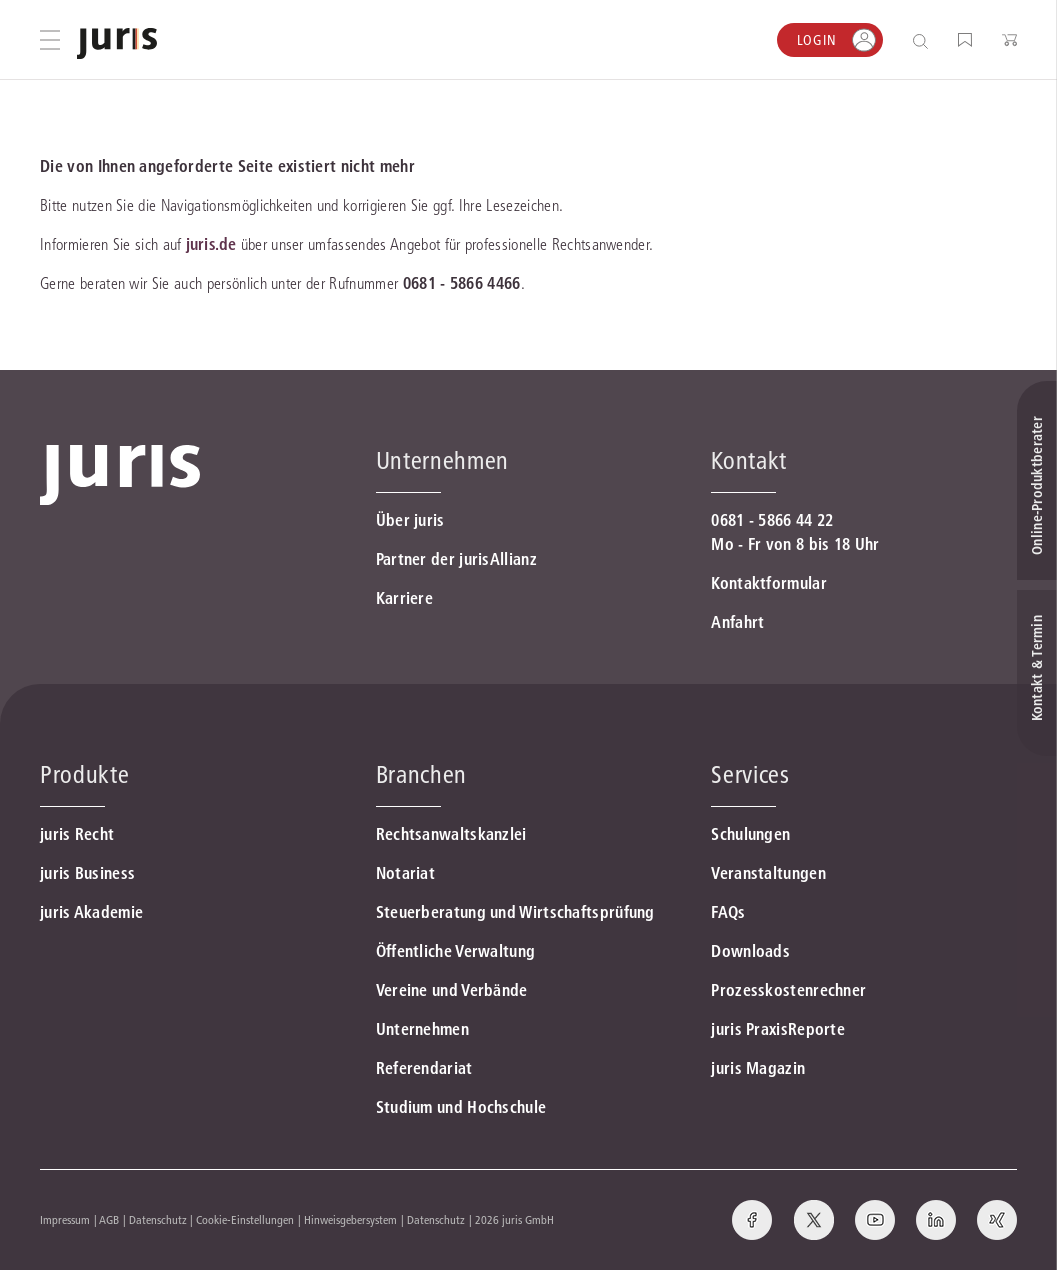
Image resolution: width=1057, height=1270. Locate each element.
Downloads (750, 951)
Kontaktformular (769, 583)
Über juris (410, 520)
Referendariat (424, 1068)
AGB (109, 1219)
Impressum (65, 1219)
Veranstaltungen (768, 873)
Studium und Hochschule (461, 1107)
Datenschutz (158, 1219)
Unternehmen (422, 1029)
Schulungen (750, 834)
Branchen (421, 774)
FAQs (728, 912)
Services (750, 774)
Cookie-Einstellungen (245, 1219)
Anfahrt (737, 622)
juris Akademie (91, 912)
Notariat (405, 873)
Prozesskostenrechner (788, 990)
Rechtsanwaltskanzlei (451, 834)
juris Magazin (758, 1068)
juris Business (87, 873)
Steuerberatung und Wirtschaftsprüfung (515, 912)
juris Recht (77, 834)
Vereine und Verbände (452, 990)
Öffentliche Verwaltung (456, 951)
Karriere (404, 598)
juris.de (211, 244)
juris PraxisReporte (778, 1029)
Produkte (84, 774)
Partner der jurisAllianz (456, 559)
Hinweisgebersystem (350, 1219)
